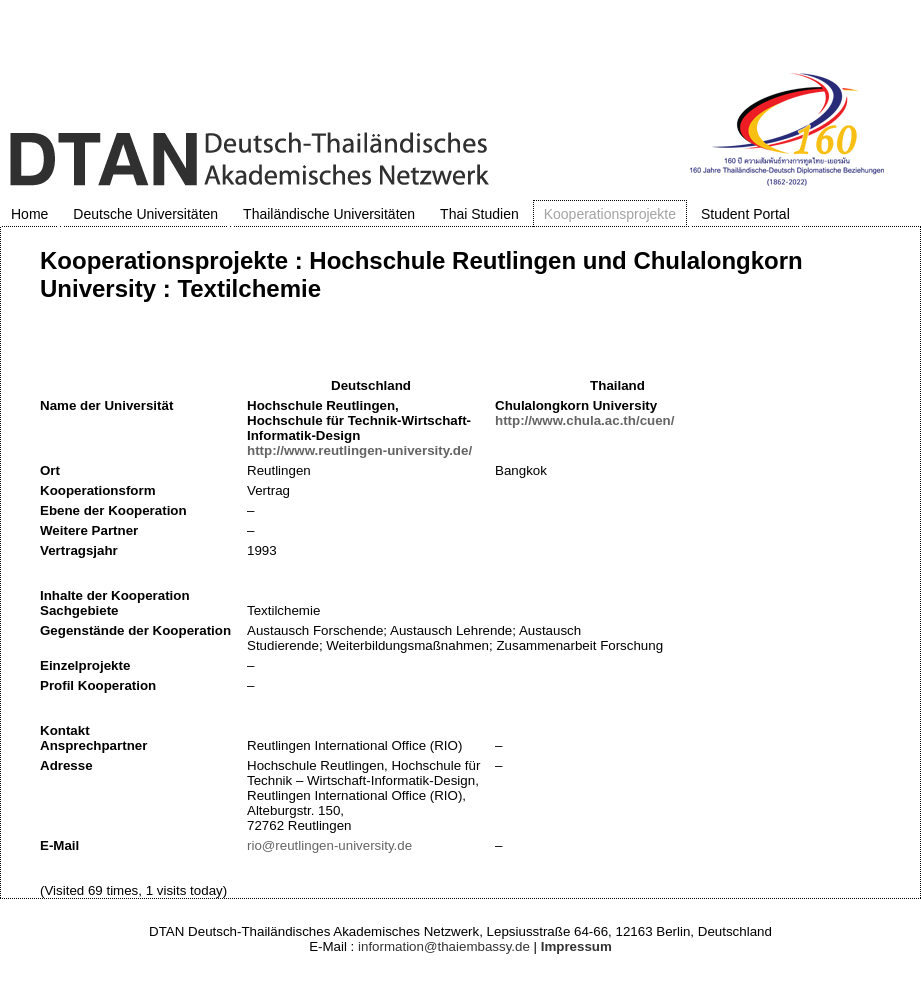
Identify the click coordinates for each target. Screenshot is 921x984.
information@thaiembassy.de (444, 946)
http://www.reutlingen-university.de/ (359, 450)
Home (29, 214)
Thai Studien (479, 214)
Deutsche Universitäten (145, 214)
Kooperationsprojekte (610, 214)
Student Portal (745, 214)
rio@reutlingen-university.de (329, 845)
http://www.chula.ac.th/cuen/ (584, 420)
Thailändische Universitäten (329, 214)
